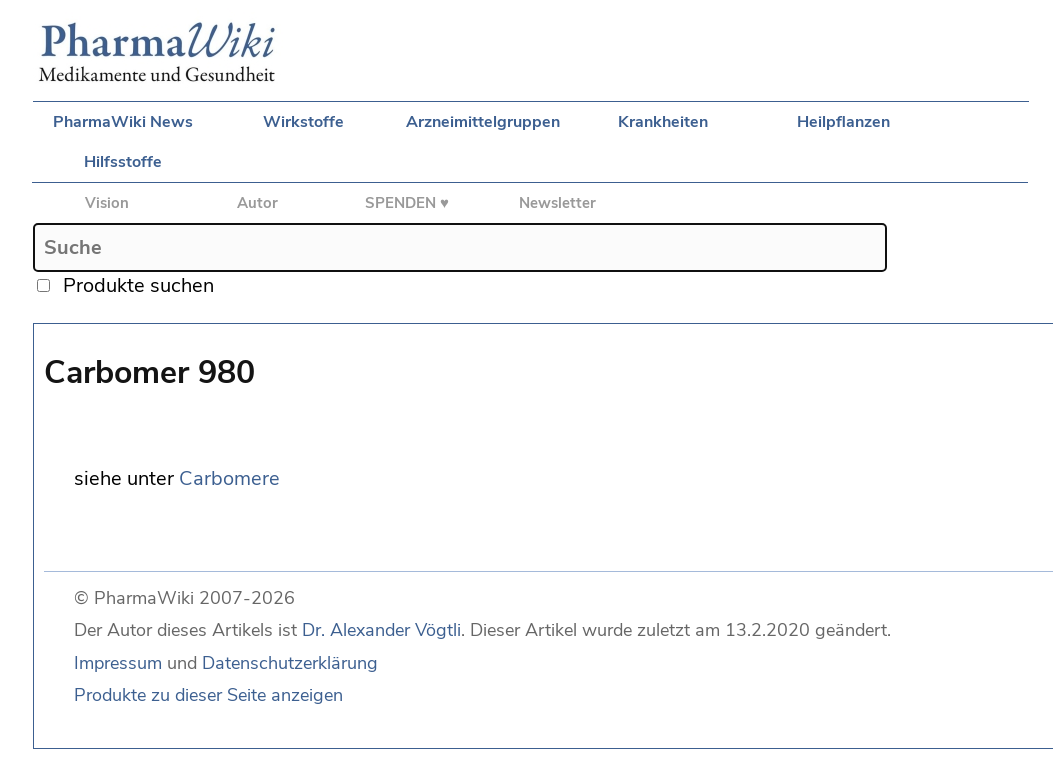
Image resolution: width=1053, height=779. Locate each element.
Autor (257, 203)
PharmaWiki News (123, 122)
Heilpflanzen (843, 122)
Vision (107, 203)
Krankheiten (663, 122)
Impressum (118, 663)
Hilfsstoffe (123, 162)
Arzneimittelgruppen (483, 122)
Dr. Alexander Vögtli (381, 630)
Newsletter (557, 203)
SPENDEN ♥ (407, 203)
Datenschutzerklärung (290, 663)
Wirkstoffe (303, 122)
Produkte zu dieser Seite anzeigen (208, 695)
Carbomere (229, 478)
